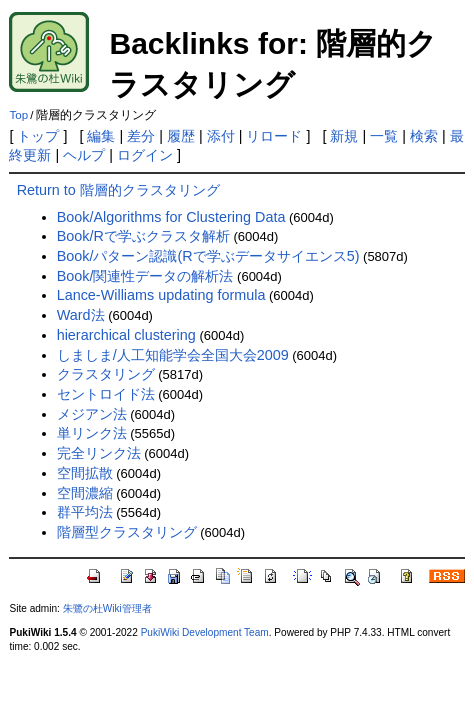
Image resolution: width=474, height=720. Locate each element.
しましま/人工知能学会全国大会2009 (173, 355)
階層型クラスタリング (127, 532)
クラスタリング (106, 374)
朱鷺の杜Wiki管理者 (107, 608)
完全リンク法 (99, 453)
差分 (141, 136)
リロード (274, 136)
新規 (344, 136)
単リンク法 (92, 433)
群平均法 (85, 512)
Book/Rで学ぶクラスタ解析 (143, 236)
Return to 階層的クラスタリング (118, 190)
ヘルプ (84, 155)
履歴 (181, 136)
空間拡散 (85, 473)
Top (18, 115)
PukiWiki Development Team (205, 632)
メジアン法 (92, 414)
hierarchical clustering (126, 335)
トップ (38, 136)
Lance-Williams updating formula (161, 295)
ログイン (145, 155)
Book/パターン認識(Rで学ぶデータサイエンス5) (208, 256)
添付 (221, 136)
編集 (101, 136)
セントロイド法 (106, 394)
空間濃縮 (85, 493)
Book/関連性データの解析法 (145, 276)
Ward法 (81, 315)
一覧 (384, 136)
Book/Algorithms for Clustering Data (171, 217)
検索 (424, 136)
